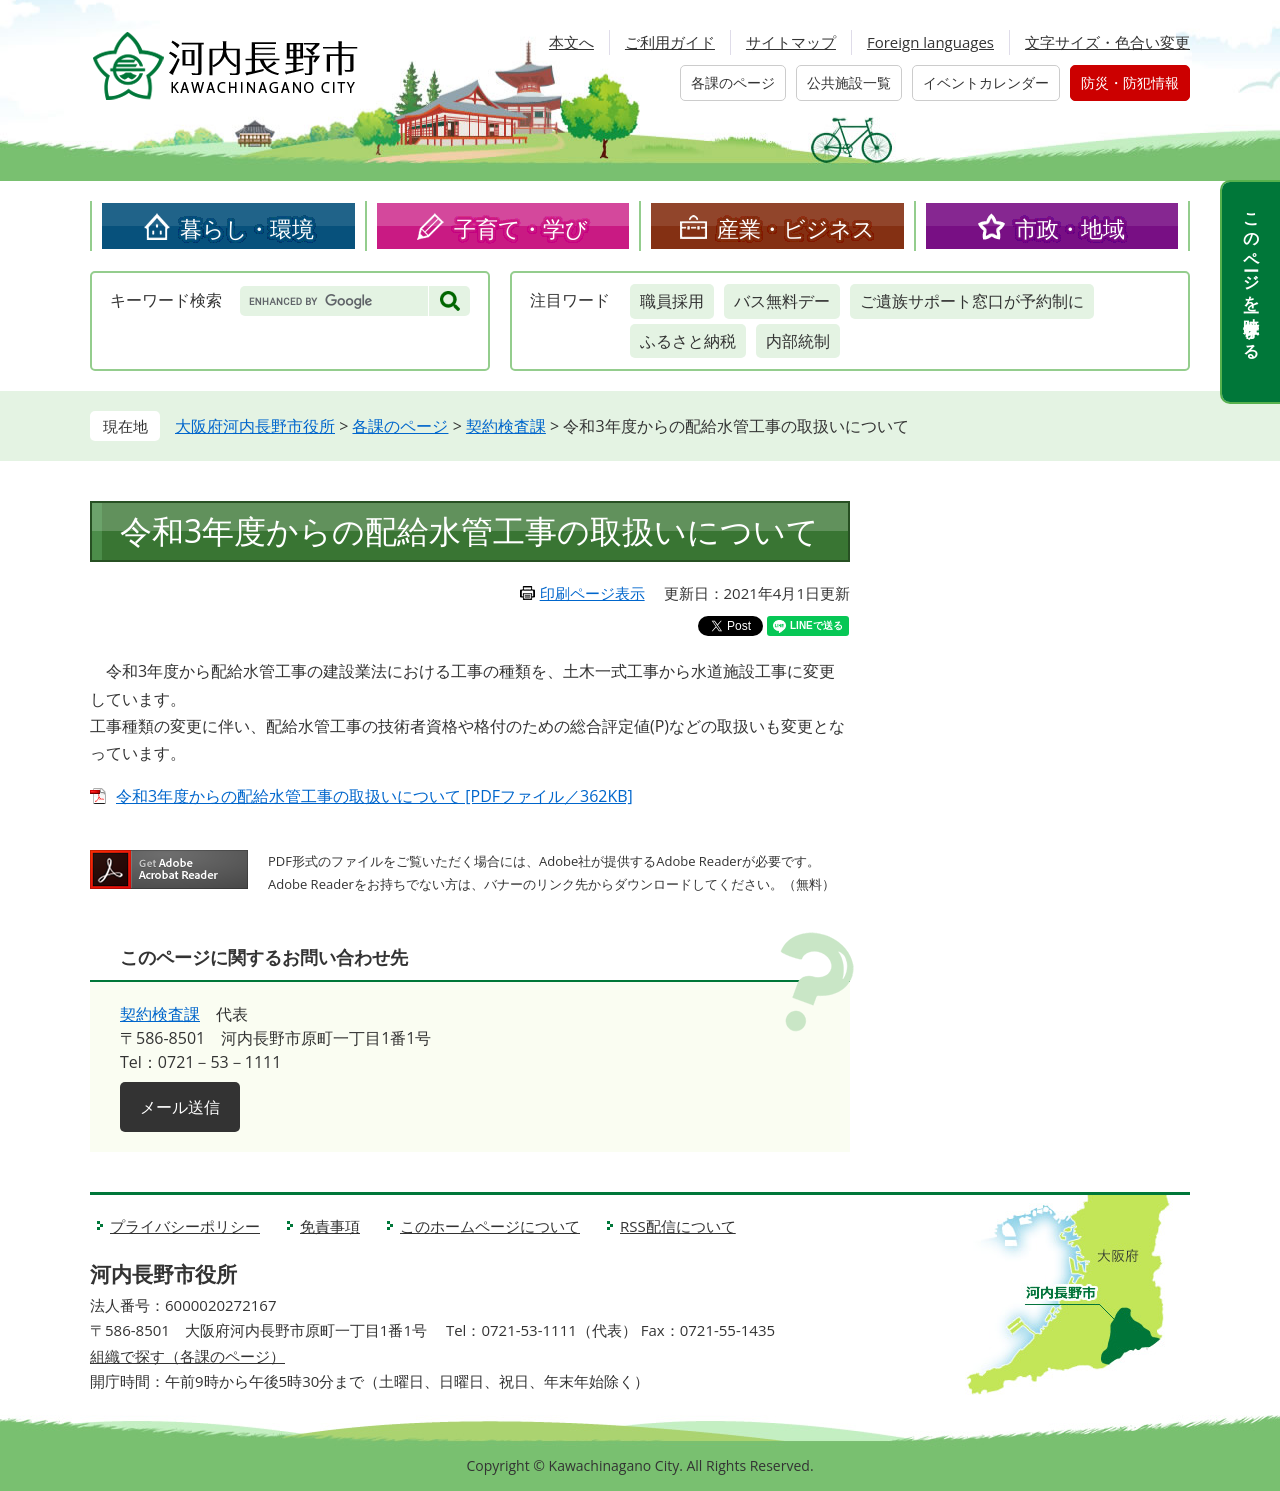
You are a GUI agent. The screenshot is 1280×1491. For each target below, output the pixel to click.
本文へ (571, 42)
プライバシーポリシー (185, 1226)
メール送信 (180, 1107)
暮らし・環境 (247, 228)
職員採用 (672, 301)
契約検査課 (506, 426)
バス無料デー (782, 301)
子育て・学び (521, 228)
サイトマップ (791, 42)
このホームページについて (490, 1226)
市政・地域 (1070, 228)
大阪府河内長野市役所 (255, 426)
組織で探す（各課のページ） (187, 1356)
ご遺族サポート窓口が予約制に (972, 301)
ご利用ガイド (670, 42)
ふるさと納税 (688, 341)
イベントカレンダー (986, 82)
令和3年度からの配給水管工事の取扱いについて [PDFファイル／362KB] (374, 796)
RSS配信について (678, 1226)
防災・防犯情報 (1130, 82)
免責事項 (330, 1226)
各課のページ (733, 82)
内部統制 (798, 341)
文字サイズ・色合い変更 (1107, 42)
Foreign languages (930, 42)
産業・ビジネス (796, 228)
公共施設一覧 (849, 82)
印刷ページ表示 (592, 593)
